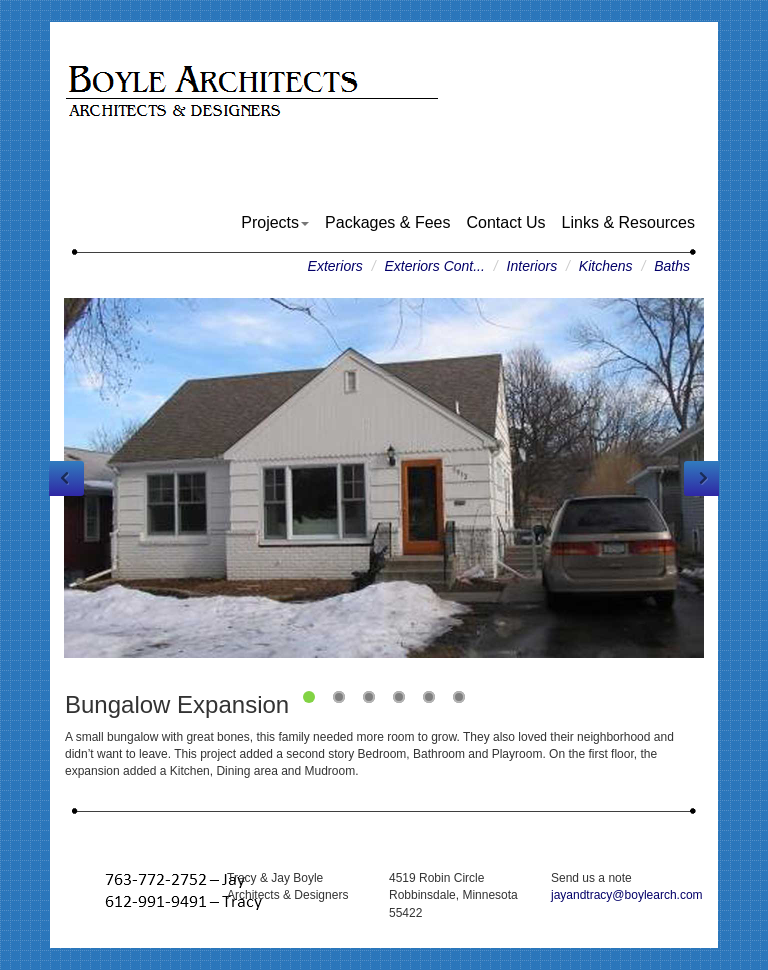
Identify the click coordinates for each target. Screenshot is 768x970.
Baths (672, 266)
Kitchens (606, 266)
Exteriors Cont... (435, 266)
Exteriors (335, 266)
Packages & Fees (387, 222)
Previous (66, 478)
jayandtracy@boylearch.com (627, 895)
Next (701, 478)
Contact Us (505, 222)
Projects (275, 222)
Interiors (532, 266)
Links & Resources (628, 222)
